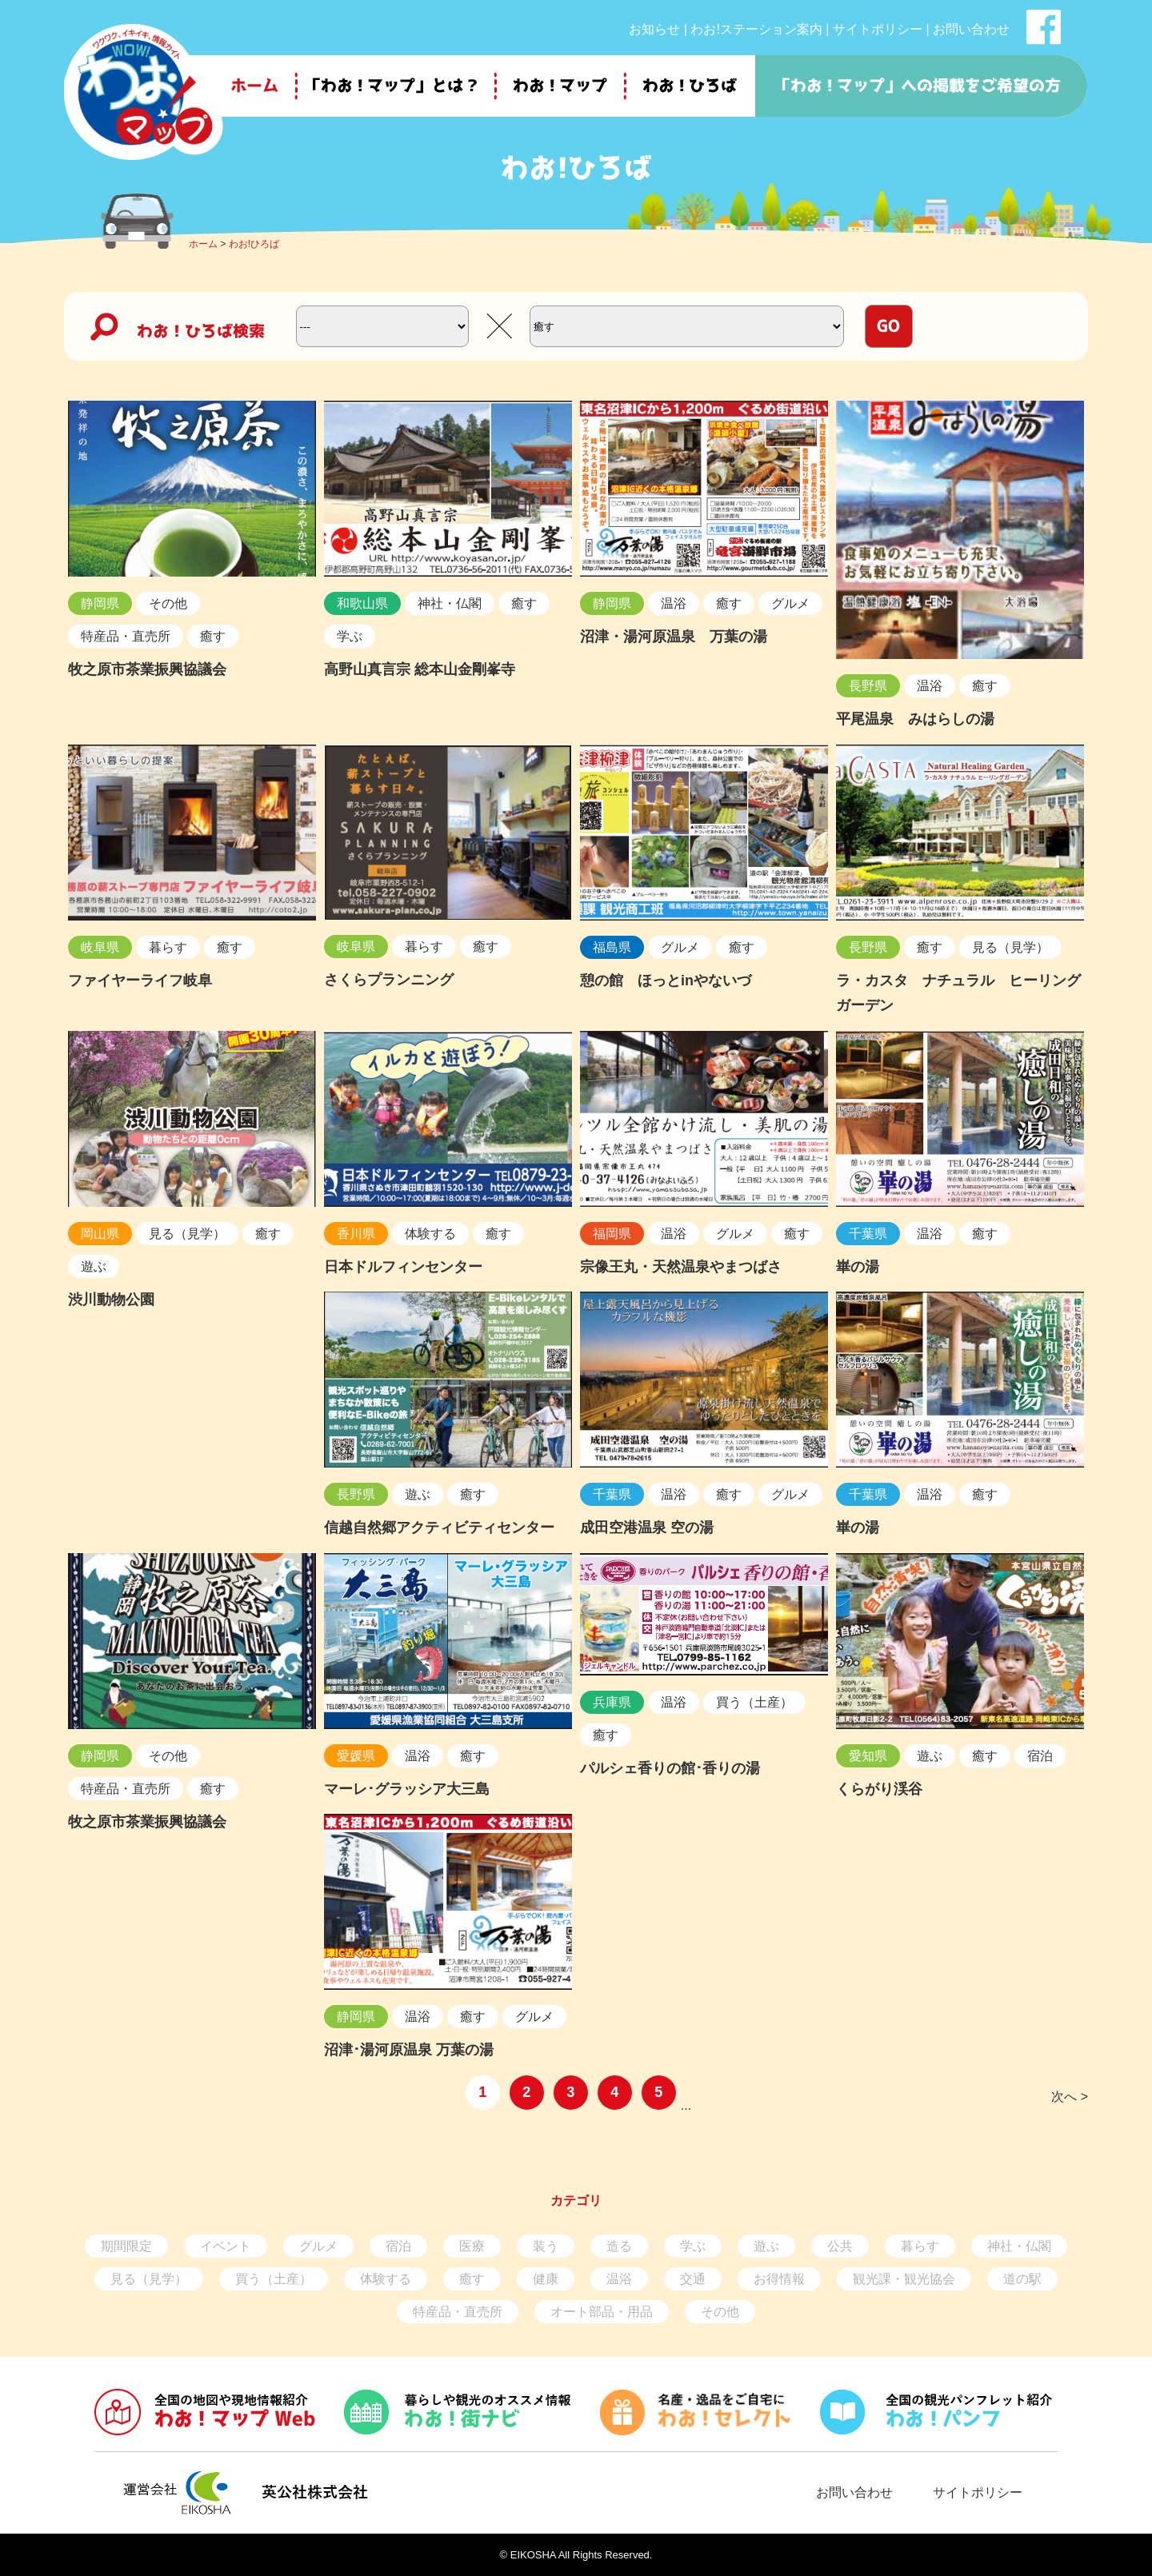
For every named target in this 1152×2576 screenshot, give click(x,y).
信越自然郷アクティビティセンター (439, 1528)
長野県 (868, 686)
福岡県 (612, 1233)
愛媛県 (356, 1756)
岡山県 (100, 1233)
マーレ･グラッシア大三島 (407, 1789)
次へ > (1069, 2096)
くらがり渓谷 (879, 1789)
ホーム (203, 244)
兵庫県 (612, 1702)
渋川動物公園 (111, 1300)
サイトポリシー (877, 29)
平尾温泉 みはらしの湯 (915, 719)
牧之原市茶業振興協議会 (147, 669)
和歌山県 (362, 603)
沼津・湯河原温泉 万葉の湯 (673, 637)
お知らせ (654, 29)
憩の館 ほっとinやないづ (665, 980)
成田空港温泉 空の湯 (647, 1528)
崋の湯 (857, 1267)
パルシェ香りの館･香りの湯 (670, 1768)
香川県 (356, 1233)
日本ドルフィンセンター (403, 1267)
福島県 (612, 947)
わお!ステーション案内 (756, 29)
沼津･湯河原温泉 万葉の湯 (409, 2050)
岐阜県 (100, 947)
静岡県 (100, 603)
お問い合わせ (971, 29)
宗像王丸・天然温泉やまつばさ (681, 1267)
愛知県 (868, 1756)
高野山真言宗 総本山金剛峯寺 (419, 669)
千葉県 (868, 1233)
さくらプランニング (389, 980)
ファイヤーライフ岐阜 (140, 980)
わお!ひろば (254, 244)
